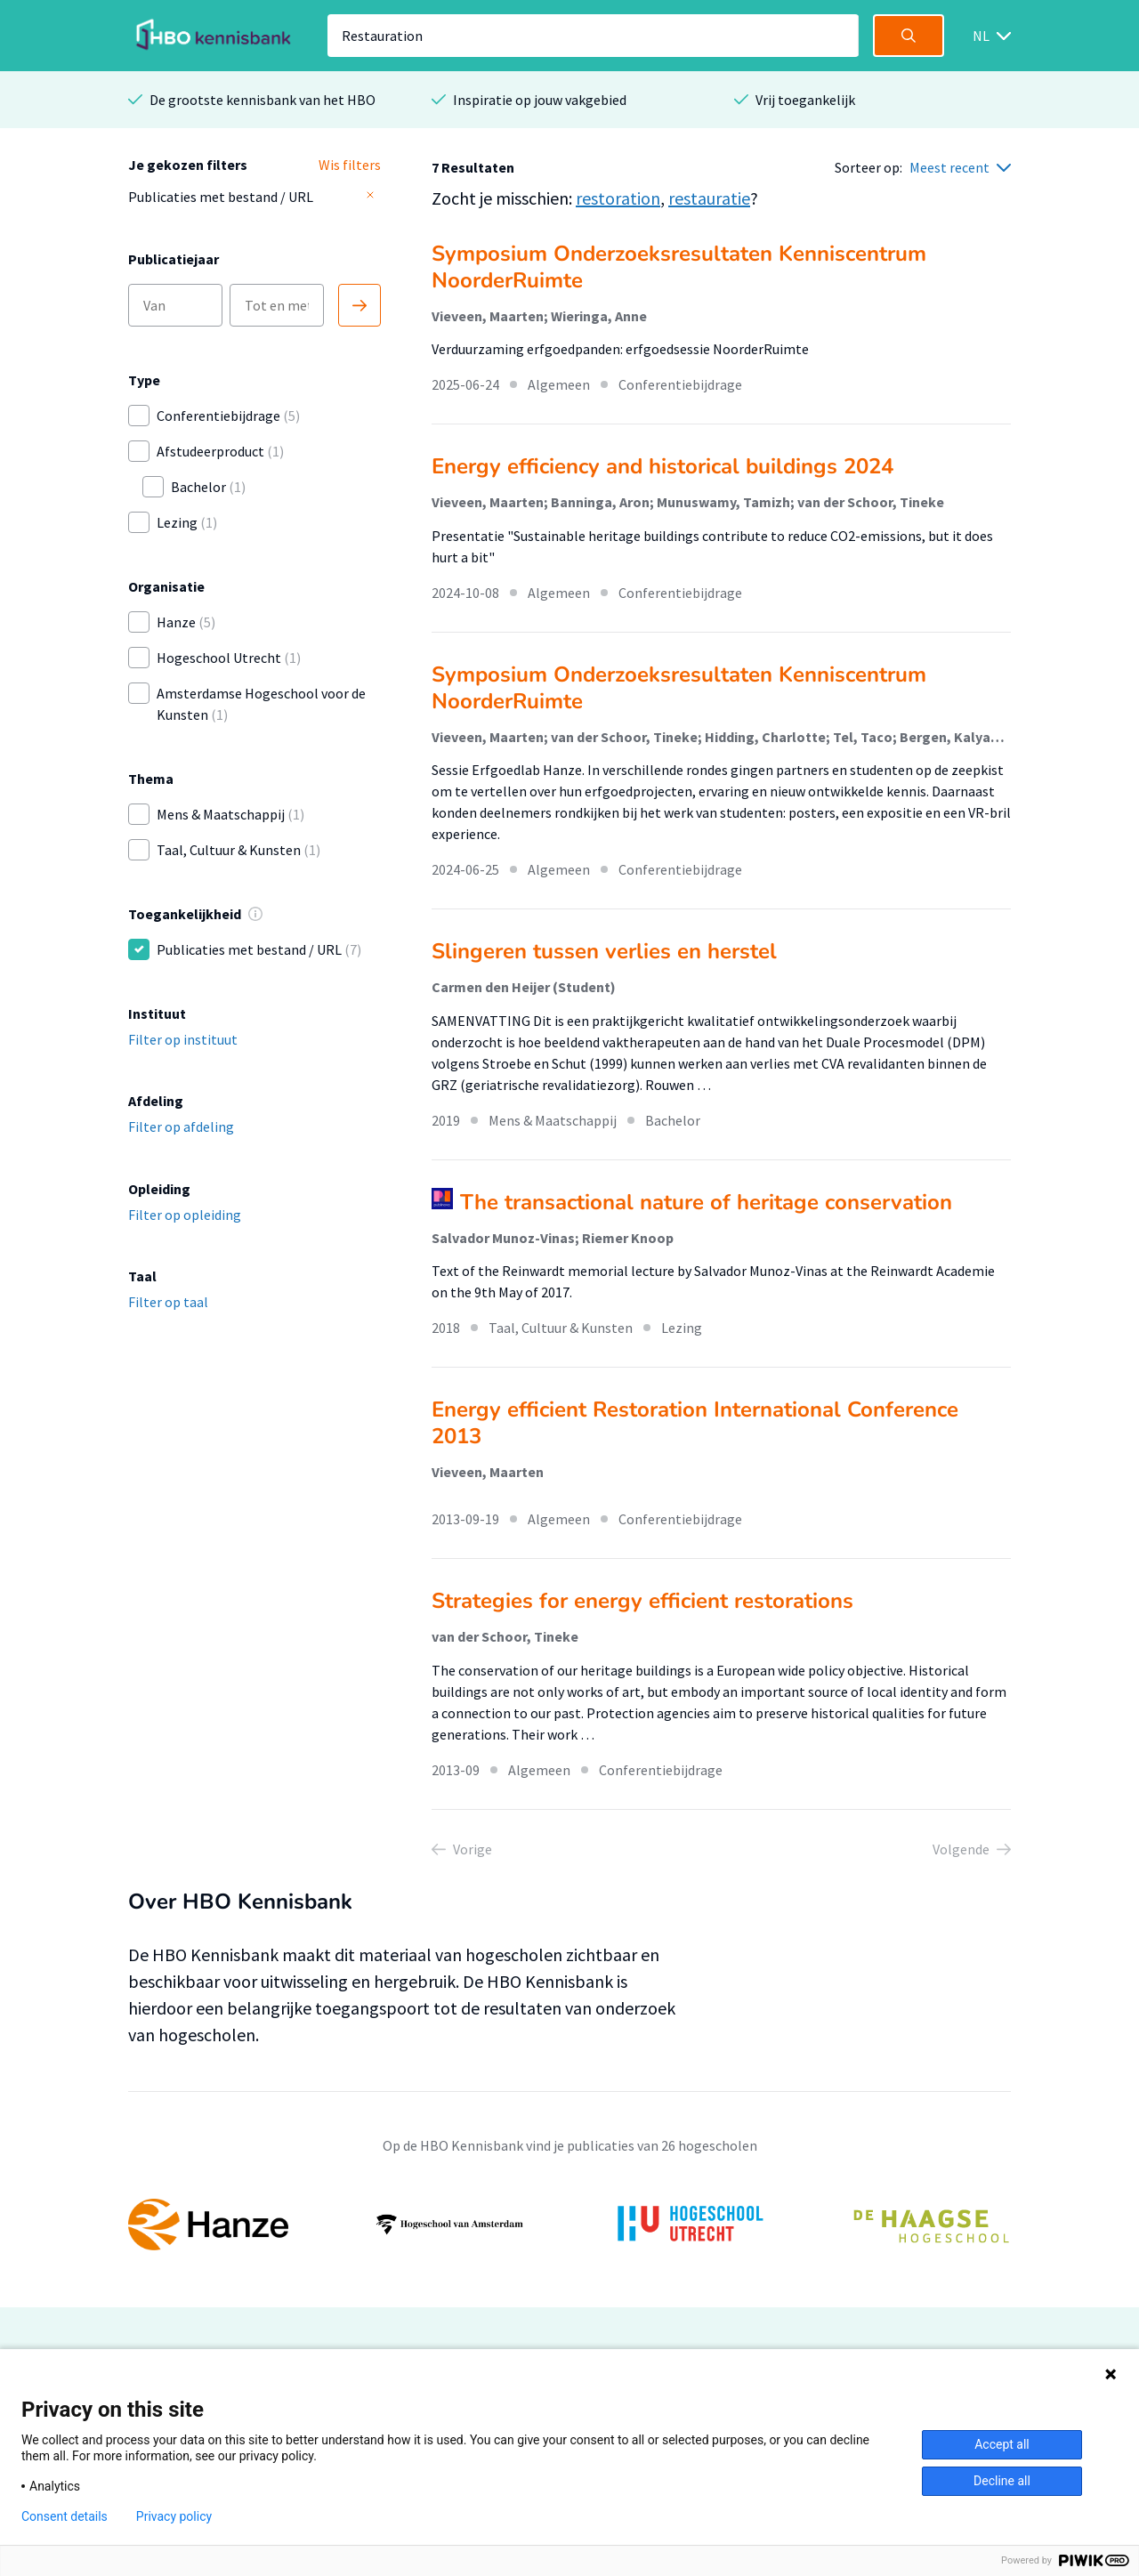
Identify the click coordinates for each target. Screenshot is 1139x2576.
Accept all (1002, 2444)
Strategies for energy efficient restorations (642, 1601)
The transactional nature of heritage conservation (706, 1202)
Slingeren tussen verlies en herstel (604, 951)
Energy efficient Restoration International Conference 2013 (695, 1422)
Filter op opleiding (184, 1215)
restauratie (709, 198)
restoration (618, 198)
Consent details (64, 2516)
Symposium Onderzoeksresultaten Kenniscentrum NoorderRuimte (679, 267)
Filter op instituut (183, 1039)
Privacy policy (174, 2516)
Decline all (1001, 2481)
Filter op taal (168, 1302)
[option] (569, 2224)
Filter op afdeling (181, 1126)
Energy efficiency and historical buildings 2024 (662, 466)
